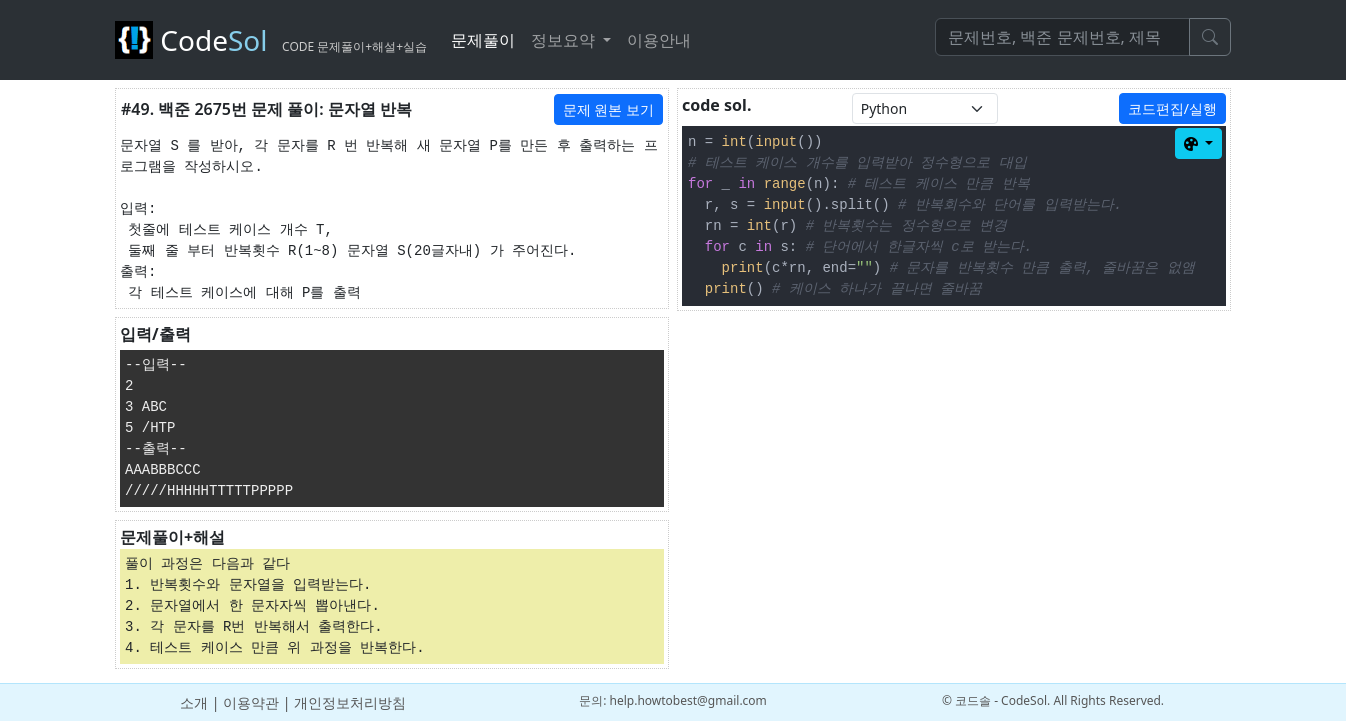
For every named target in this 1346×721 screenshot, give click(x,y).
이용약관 (251, 702)
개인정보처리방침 (350, 702)
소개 (194, 702)
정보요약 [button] (565, 40)
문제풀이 (483, 40)
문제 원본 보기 (608, 109)
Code (271, 40)
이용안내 (659, 40)
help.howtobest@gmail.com (688, 700)
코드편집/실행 (1172, 108)
